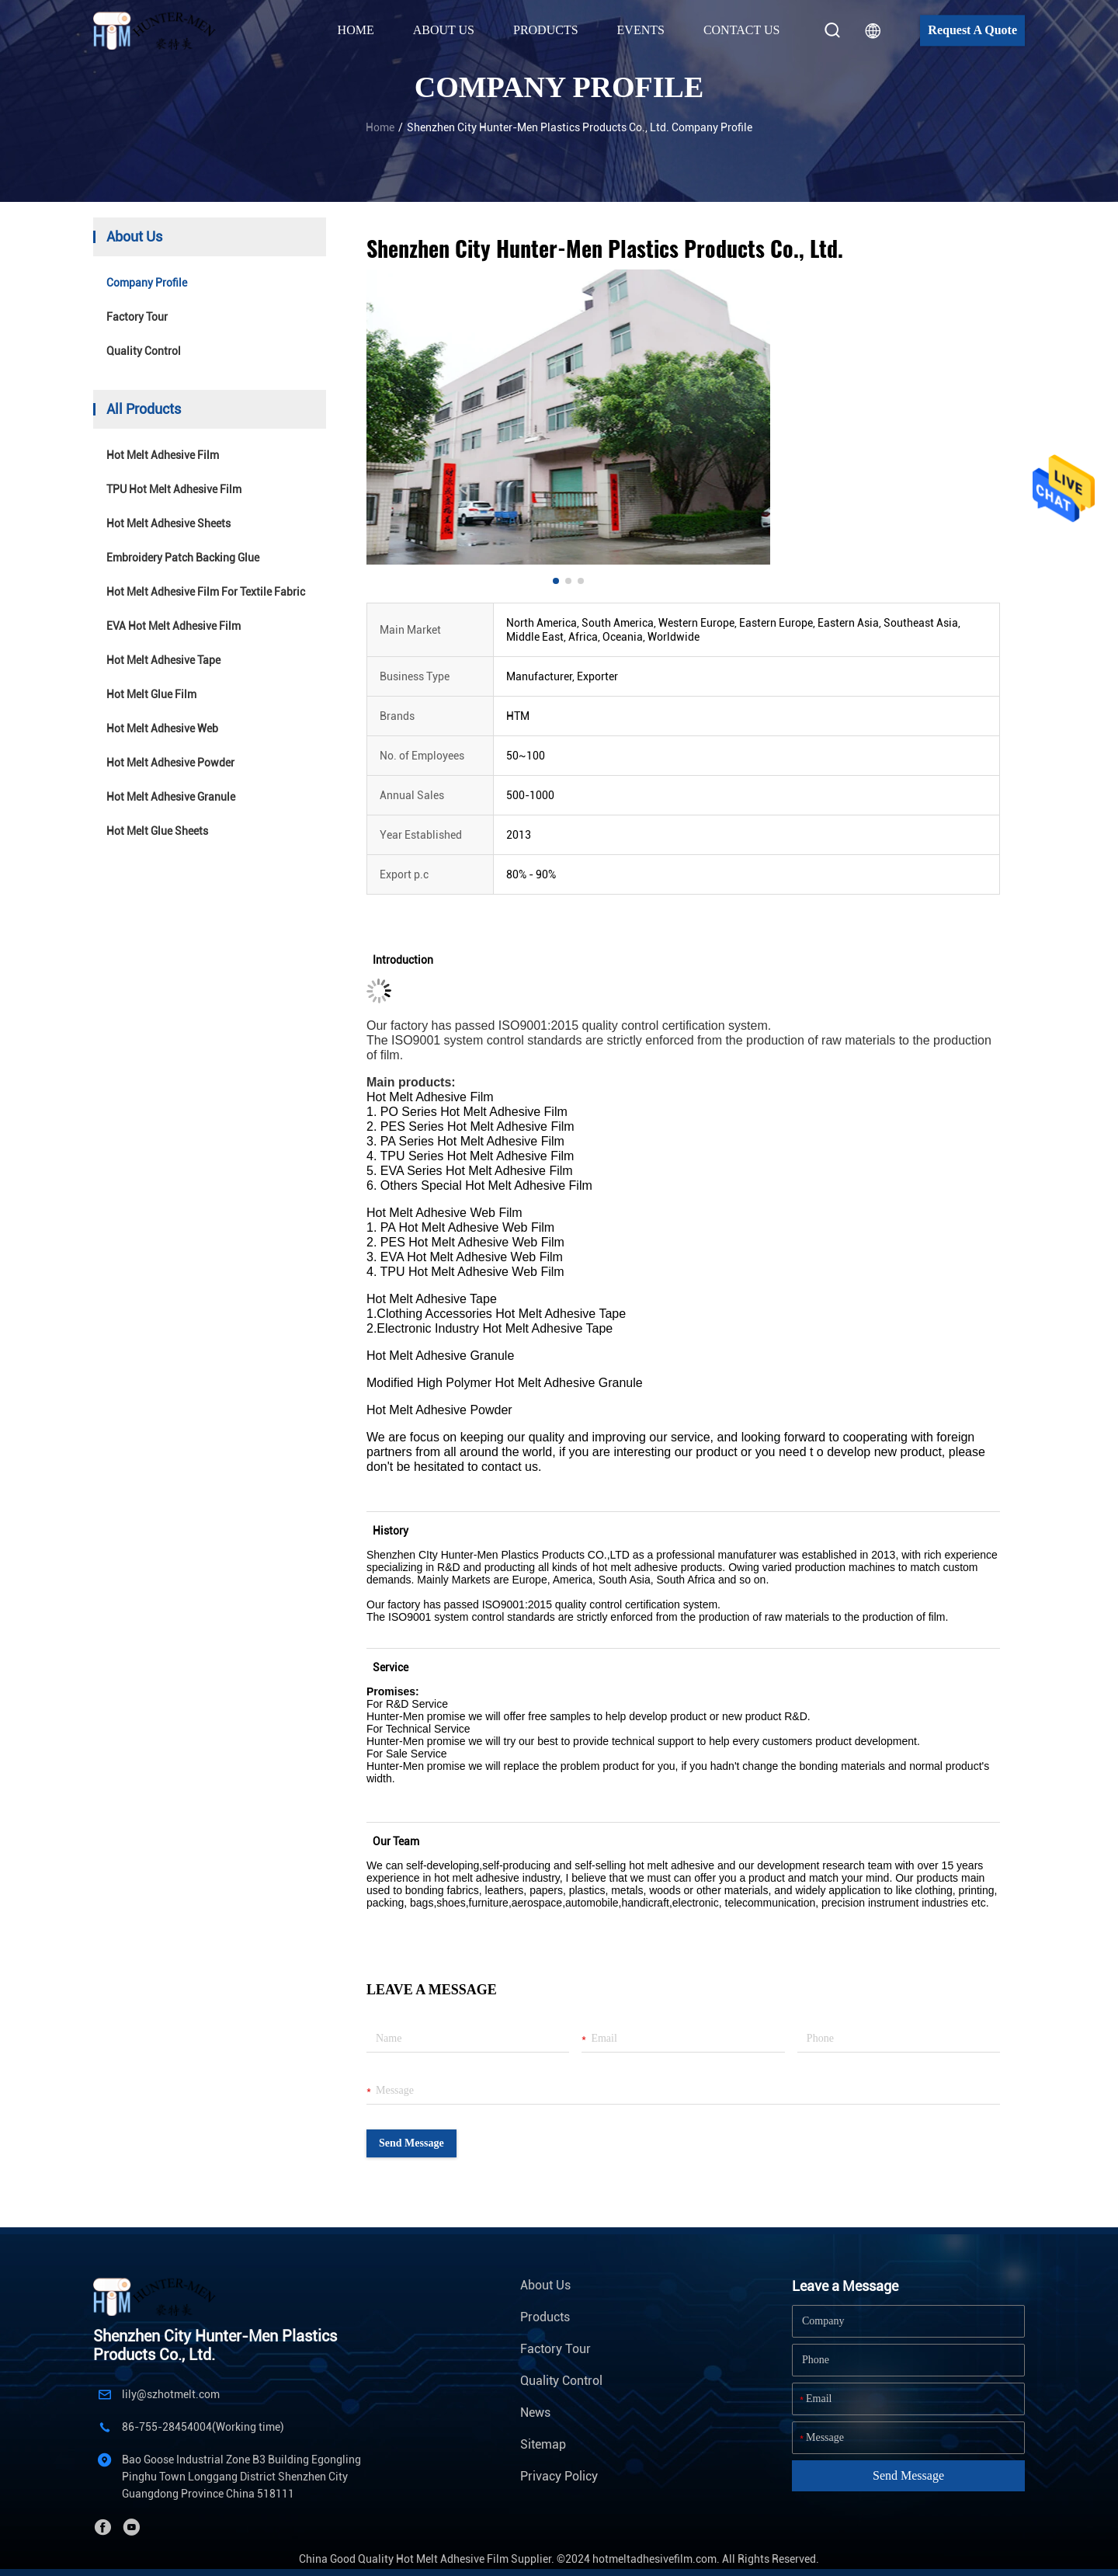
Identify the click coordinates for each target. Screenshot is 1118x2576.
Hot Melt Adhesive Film (162, 455)
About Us (545, 2285)
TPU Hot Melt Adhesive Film (173, 489)
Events (641, 30)
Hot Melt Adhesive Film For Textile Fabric (205, 592)
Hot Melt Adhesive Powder (170, 762)
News (535, 2412)
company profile (146, 282)
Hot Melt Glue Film (151, 694)
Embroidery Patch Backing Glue (182, 557)
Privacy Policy (559, 2476)
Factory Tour (137, 317)
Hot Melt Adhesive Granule (170, 797)
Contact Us (741, 30)
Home (356, 30)
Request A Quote (972, 30)
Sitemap (543, 2444)
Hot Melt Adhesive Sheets (168, 523)
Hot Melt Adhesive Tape (163, 660)
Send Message (411, 2143)
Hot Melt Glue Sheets (157, 831)
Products (545, 2317)
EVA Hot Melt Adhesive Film (173, 626)
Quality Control (143, 351)
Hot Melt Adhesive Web (162, 728)
